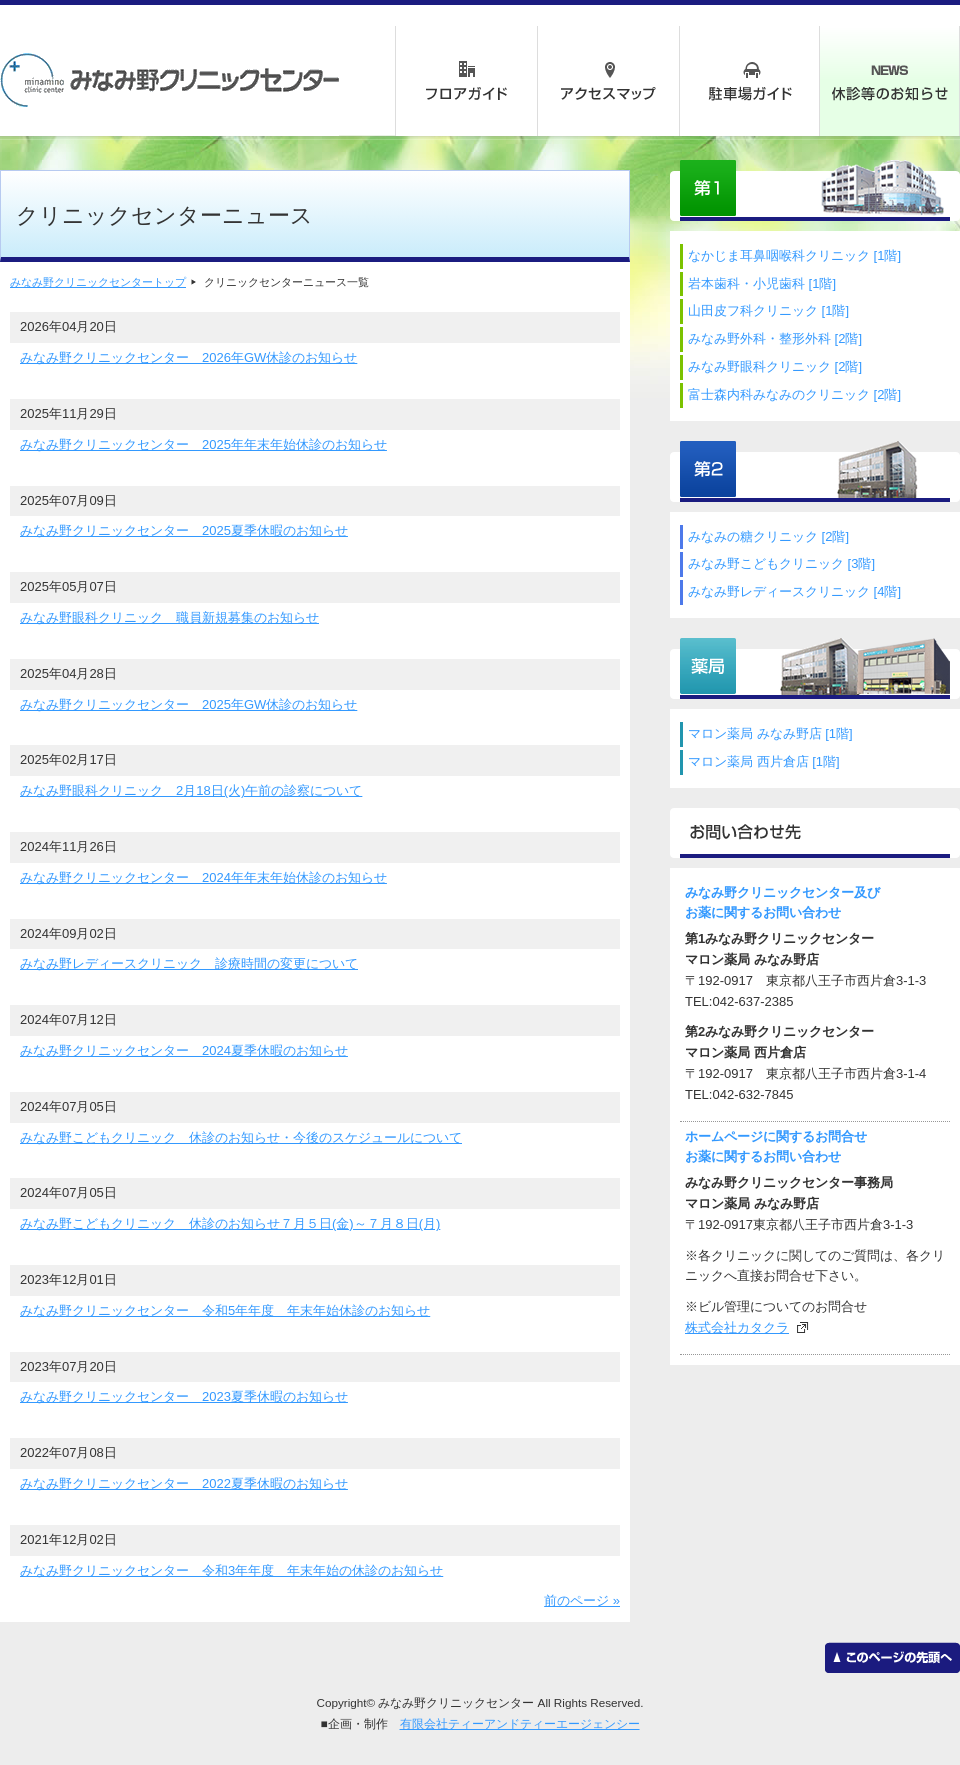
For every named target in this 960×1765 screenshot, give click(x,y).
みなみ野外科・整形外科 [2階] (775, 338)
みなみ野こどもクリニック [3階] (781, 563)
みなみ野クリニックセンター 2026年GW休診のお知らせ (188, 357)
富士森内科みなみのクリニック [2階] (794, 394)
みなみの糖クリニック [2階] (768, 536)
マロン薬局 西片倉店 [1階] (764, 761)
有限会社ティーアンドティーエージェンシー (520, 1723)
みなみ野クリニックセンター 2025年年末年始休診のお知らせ (203, 444)
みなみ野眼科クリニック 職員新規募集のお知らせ (169, 617)
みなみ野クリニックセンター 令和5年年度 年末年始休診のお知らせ (225, 1310)
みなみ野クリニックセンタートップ (98, 282)
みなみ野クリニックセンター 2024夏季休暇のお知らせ (184, 1050)
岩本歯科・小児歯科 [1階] (762, 283)
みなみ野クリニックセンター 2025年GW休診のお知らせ (188, 704)
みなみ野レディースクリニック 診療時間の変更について (189, 963)
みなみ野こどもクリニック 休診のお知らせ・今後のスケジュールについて (241, 1137)
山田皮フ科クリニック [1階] (768, 310)
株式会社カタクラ (737, 1327)
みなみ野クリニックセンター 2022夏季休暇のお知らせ (184, 1483)
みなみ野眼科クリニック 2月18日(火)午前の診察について (191, 790)
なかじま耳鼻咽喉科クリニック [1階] (794, 255)
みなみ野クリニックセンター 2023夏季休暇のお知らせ (184, 1396)
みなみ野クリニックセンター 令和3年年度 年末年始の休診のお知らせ (231, 1570)
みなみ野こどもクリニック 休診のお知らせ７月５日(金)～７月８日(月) (230, 1223)
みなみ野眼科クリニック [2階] (775, 366)
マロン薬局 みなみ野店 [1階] (770, 733)
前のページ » (582, 1600)
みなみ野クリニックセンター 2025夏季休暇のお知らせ (184, 530)
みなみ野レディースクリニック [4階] (794, 591)
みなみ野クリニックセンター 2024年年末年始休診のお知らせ (203, 877)
